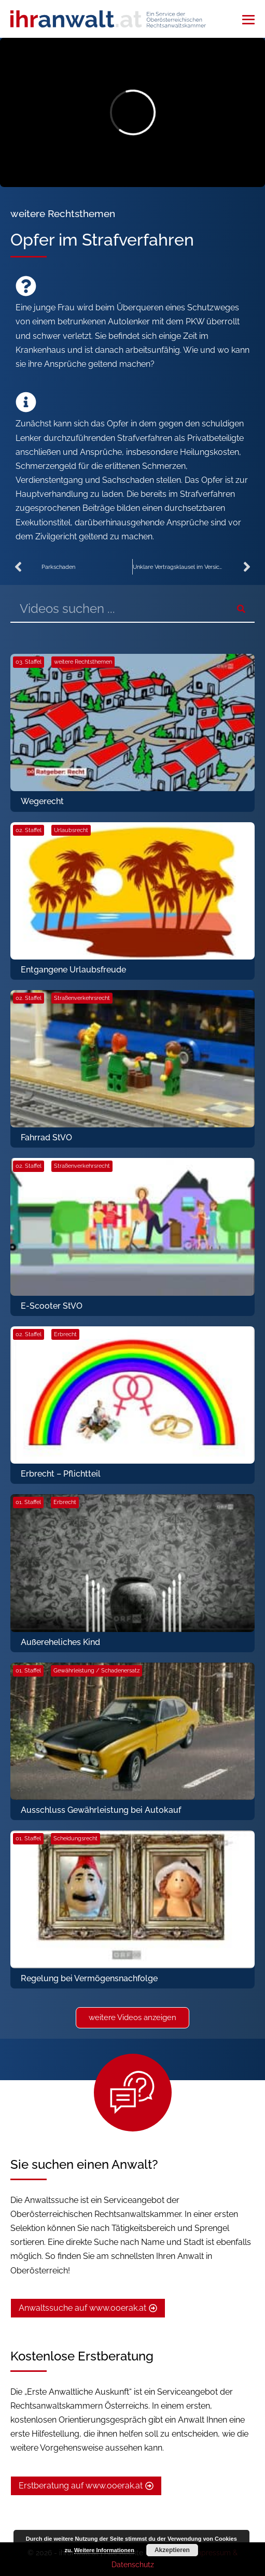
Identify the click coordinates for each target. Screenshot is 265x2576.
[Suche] (241, 608)
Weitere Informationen (104, 2550)
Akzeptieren (172, 2550)
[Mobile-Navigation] (248, 19)
